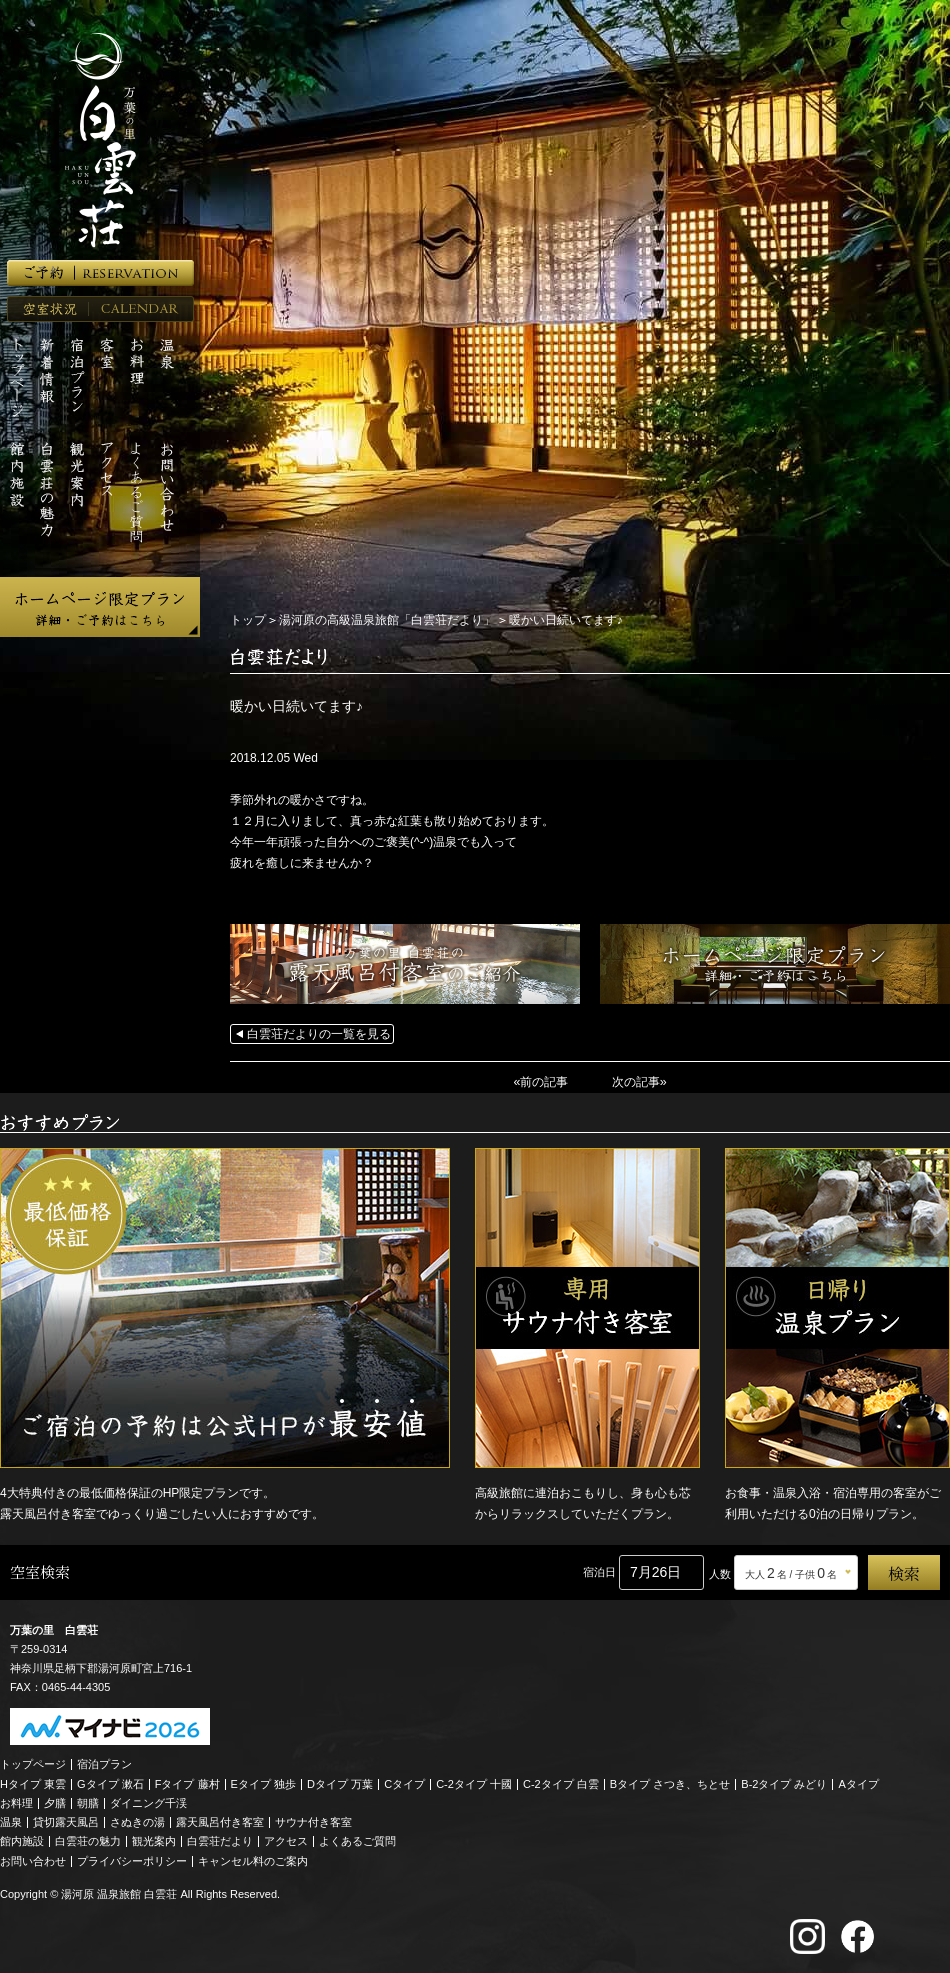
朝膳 (88, 1802)
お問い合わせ (33, 1859)
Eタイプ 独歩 (263, 1782)
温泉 (11, 1821)
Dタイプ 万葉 (340, 1782)
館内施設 (22, 1840)
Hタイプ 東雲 (33, 1782)
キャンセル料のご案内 (253, 1859)
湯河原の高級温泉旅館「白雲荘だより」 (387, 620)
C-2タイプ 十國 (474, 1782)
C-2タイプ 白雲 (561, 1782)
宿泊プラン (104, 1763)
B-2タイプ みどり (784, 1782)
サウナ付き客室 (313, 1821)
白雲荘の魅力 (88, 1840)
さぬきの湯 (137, 1821)
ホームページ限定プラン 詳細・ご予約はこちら (100, 607)
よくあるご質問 (357, 1840)
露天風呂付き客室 (220, 1821)
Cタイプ (404, 1782)
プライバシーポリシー (132, 1859)
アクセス (286, 1840)
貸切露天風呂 (66, 1821)
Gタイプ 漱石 (110, 1782)
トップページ (33, 1763)
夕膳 (55, 1802)
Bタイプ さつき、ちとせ (670, 1782)
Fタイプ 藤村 (187, 1782)
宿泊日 (599, 1571)
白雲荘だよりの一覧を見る (319, 1034)
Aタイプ (859, 1782)
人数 (720, 1573)
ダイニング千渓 (148, 1802)
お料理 (16, 1802)
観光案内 (154, 1840)
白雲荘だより (220, 1840)
